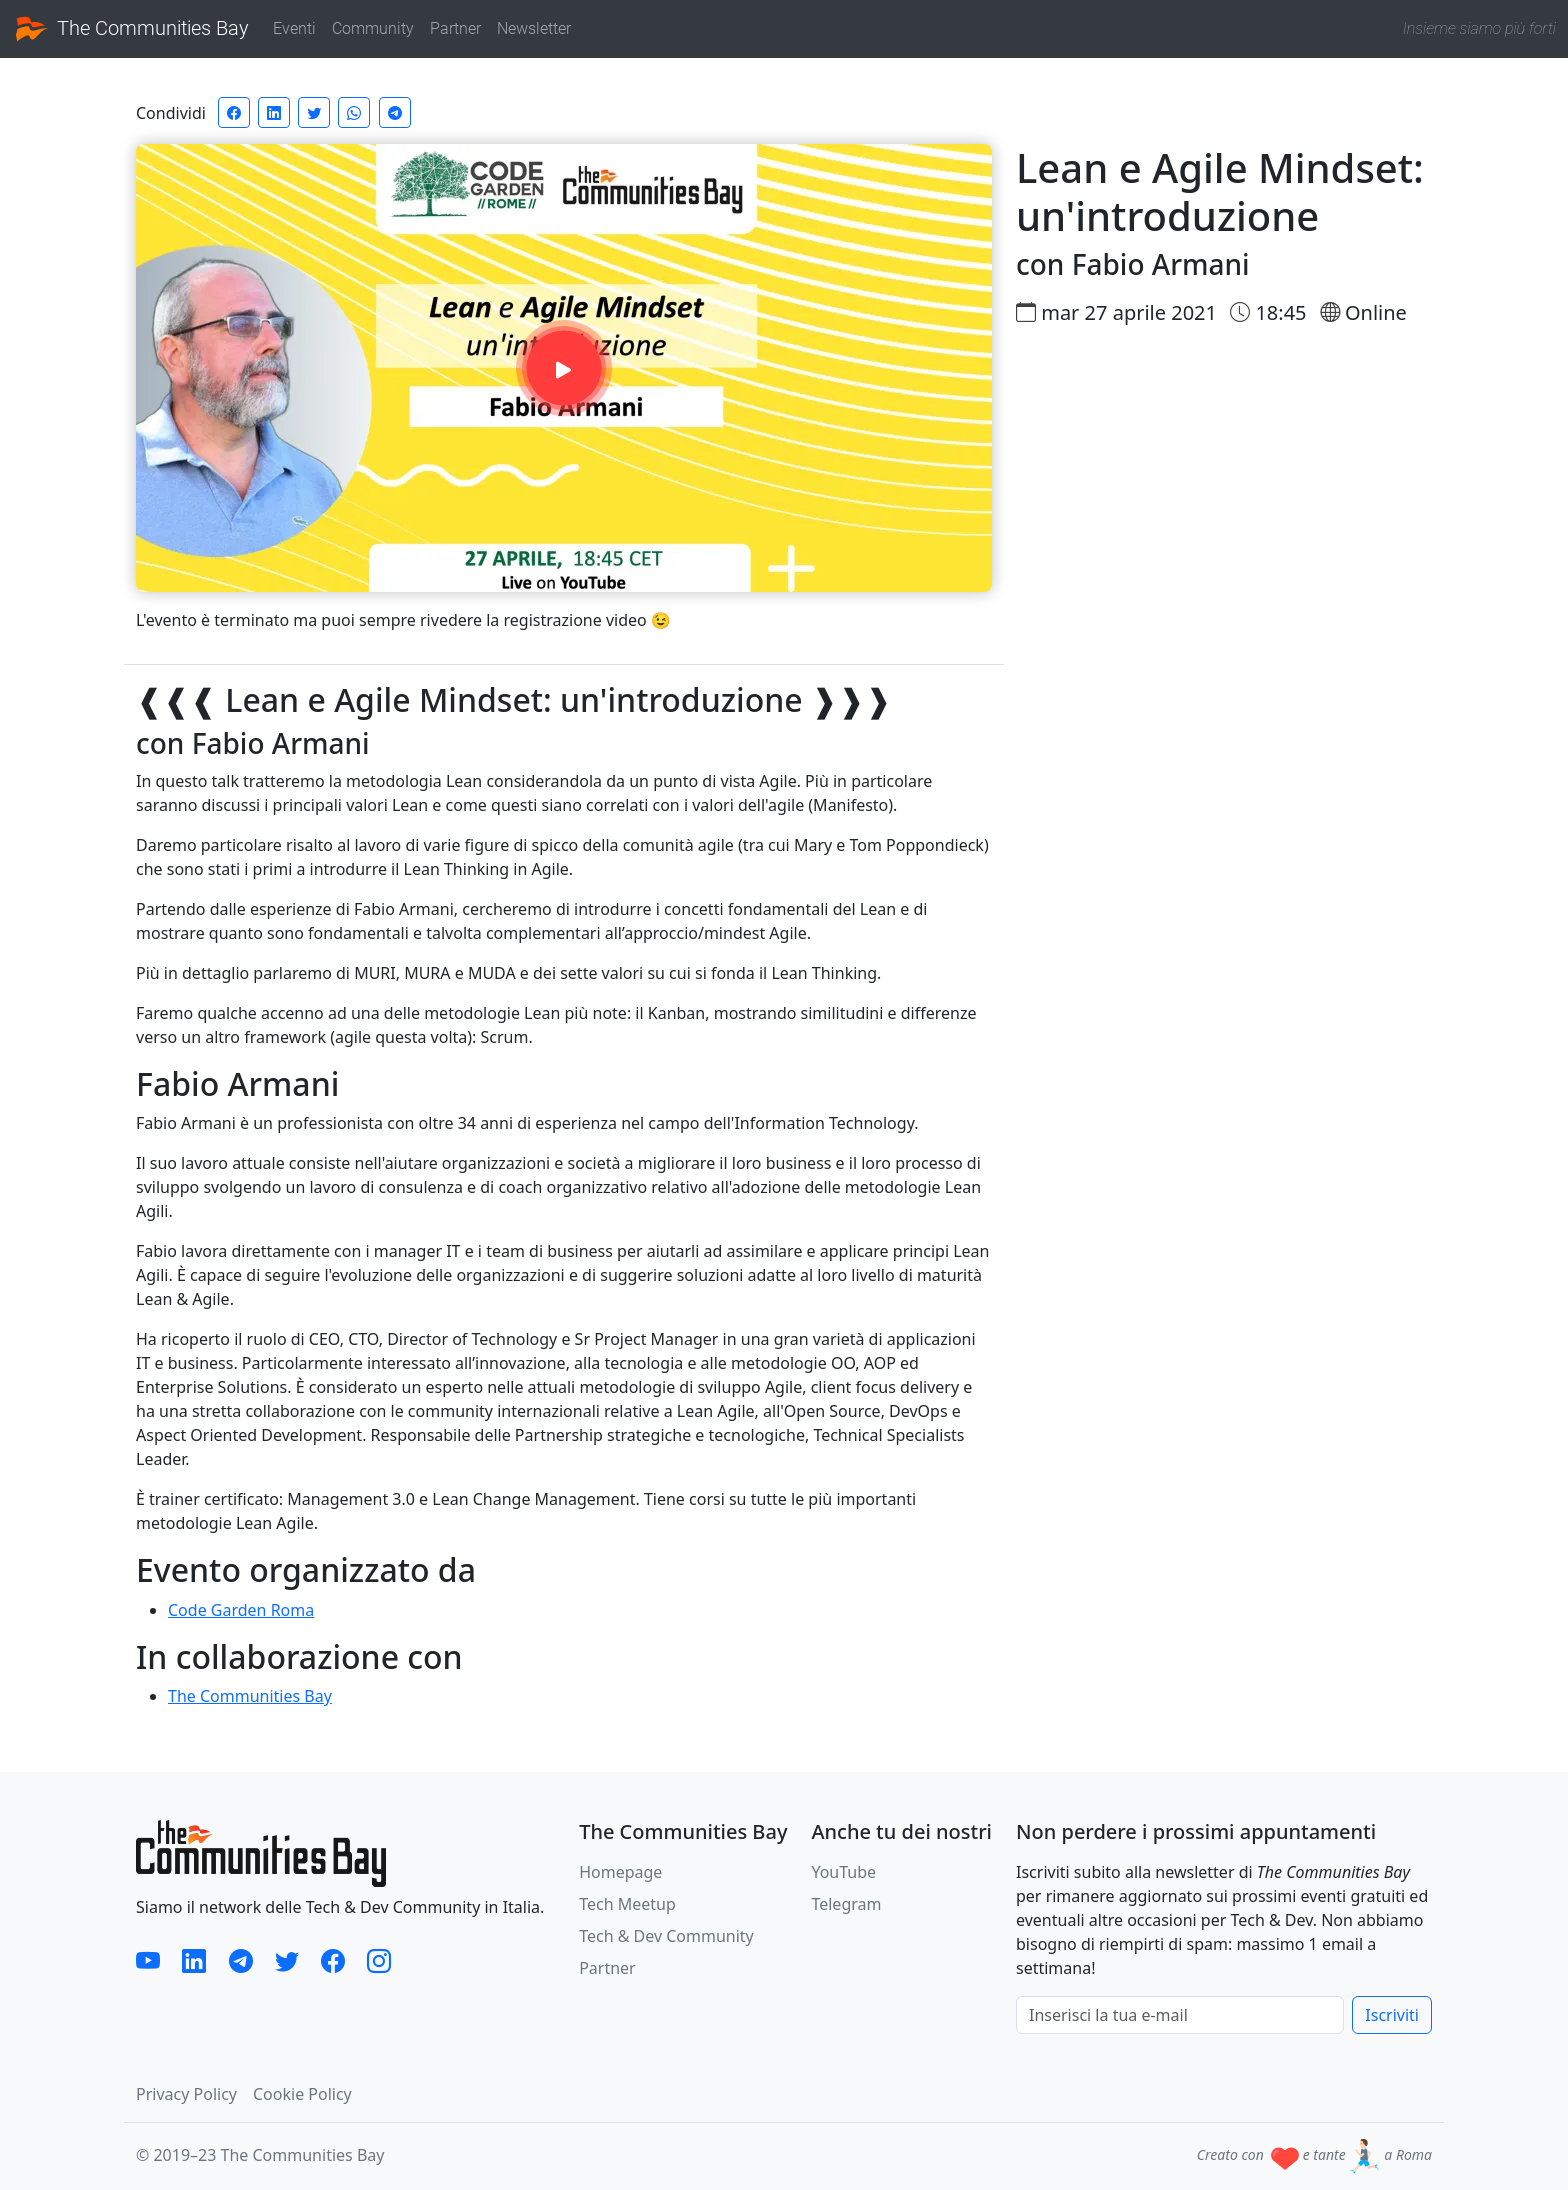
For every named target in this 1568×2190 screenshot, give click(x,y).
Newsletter (534, 28)
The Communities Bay (132, 29)
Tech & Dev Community (666, 1936)
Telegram (846, 1904)
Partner (455, 28)
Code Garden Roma (241, 1610)
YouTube (843, 1872)
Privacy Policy (186, 2094)
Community (373, 28)
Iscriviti (1392, 2015)
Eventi (294, 28)
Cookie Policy (302, 2094)
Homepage (620, 1872)
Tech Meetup (627, 1904)
